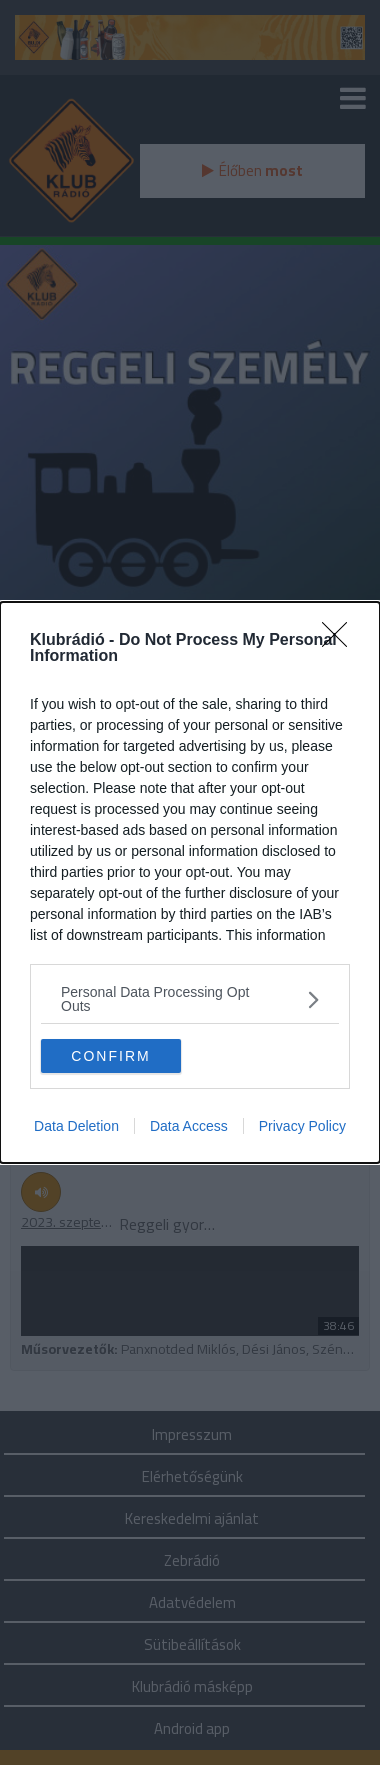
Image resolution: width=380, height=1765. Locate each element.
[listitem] (190, 999)
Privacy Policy (302, 1126)
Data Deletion (76, 1126)
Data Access (189, 1126)
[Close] (341, 641)
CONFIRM (110, 1056)
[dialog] (190, 882)
